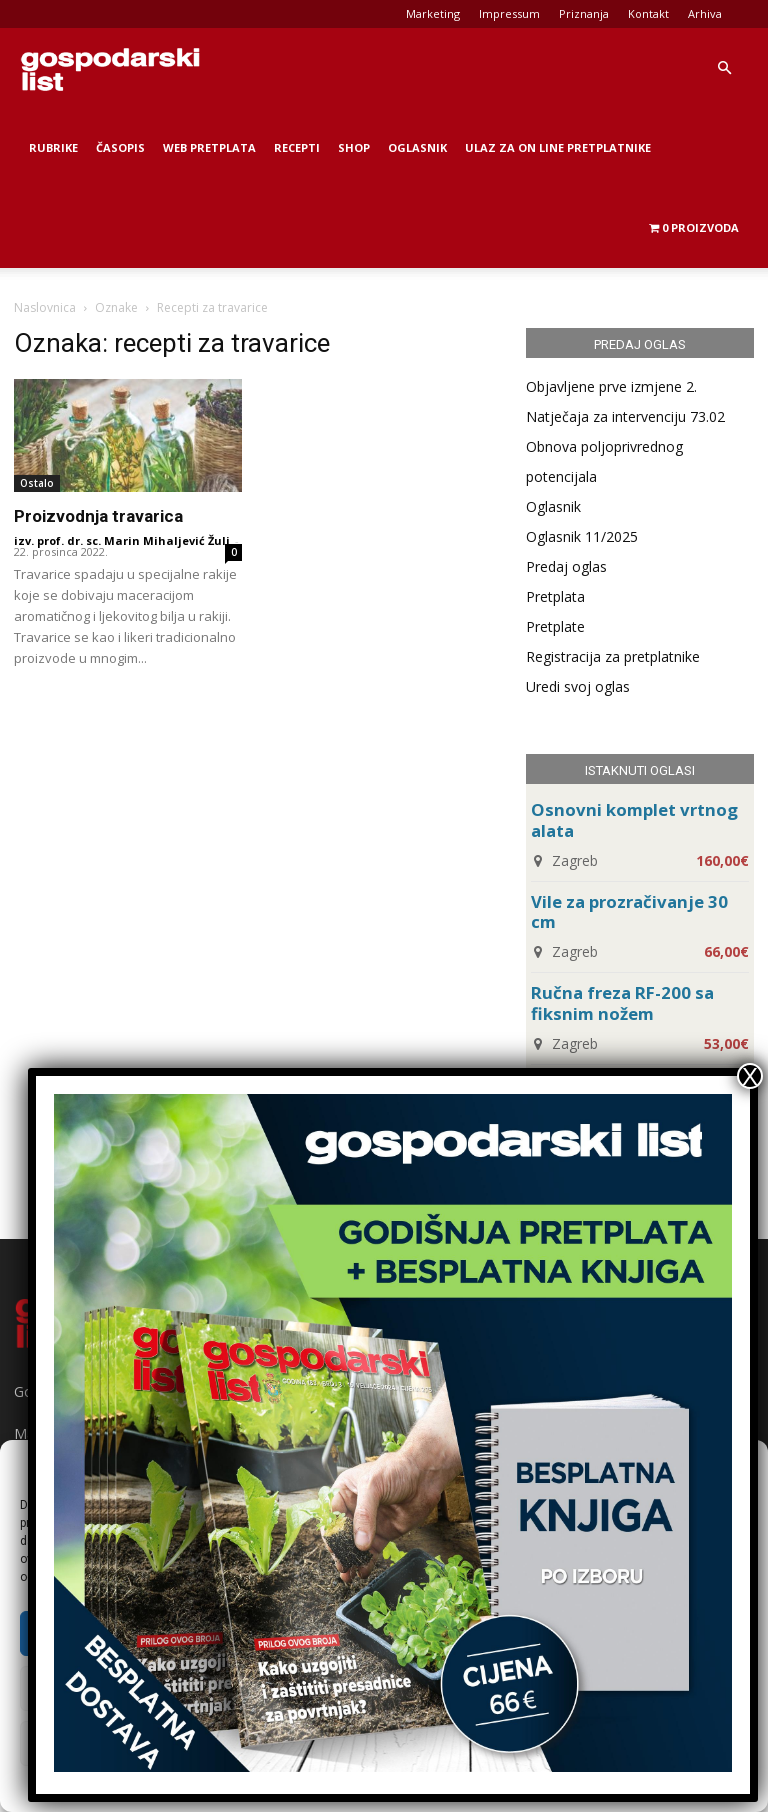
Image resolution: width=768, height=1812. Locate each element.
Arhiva (705, 13)
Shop (354, 147)
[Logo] (110, 68)
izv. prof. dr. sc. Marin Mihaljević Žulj (122, 540)
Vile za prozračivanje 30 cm (629, 912)
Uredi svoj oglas (578, 686)
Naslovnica (45, 307)
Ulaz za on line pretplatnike (558, 147)
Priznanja (584, 13)
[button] (724, 68)
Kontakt (648, 13)
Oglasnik (417, 147)
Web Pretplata (209, 147)
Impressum (509, 13)
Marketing (433, 13)
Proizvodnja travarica (98, 516)
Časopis (120, 147)
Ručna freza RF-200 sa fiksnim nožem (622, 1003)
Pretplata (555, 596)
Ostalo (37, 483)
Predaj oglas (566, 566)
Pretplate (555, 626)
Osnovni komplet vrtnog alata (634, 820)
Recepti (297, 147)
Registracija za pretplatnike (613, 656)
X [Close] (750, 1076)
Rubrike (53, 147)
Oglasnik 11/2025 (582, 536)
